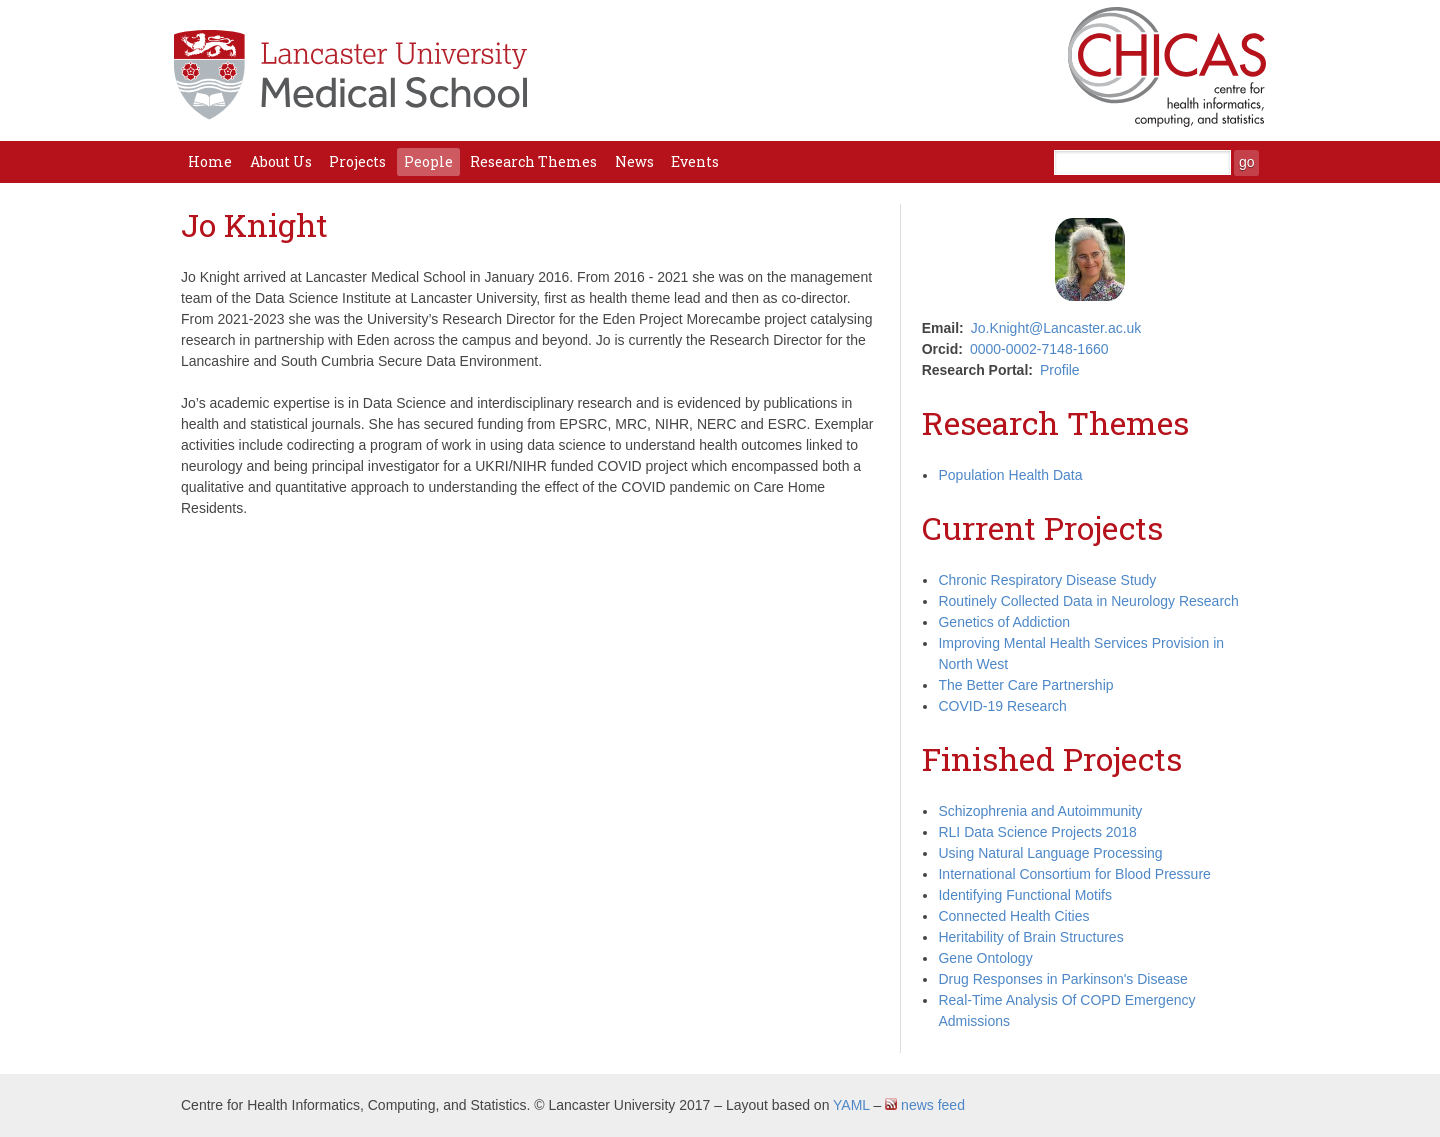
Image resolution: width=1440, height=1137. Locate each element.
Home (210, 161)
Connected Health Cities (1013, 916)
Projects (357, 161)
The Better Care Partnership (1025, 685)
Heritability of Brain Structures (1030, 937)
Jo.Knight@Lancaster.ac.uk (1056, 328)
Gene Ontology (985, 958)
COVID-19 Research (1002, 706)
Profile (1060, 370)
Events (695, 161)
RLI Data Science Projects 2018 (1037, 832)
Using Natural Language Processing (1050, 853)
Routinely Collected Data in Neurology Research (1088, 601)
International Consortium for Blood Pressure (1074, 874)
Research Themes (533, 161)
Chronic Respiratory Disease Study (1047, 580)
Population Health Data (1010, 475)
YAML (851, 1105)
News (634, 161)
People (428, 161)
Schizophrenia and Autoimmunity (1040, 811)
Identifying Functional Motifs (1025, 895)
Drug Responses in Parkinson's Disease (1062, 979)
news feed (925, 1105)
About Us (281, 161)
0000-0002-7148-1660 (1039, 349)
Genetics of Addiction (1004, 622)
